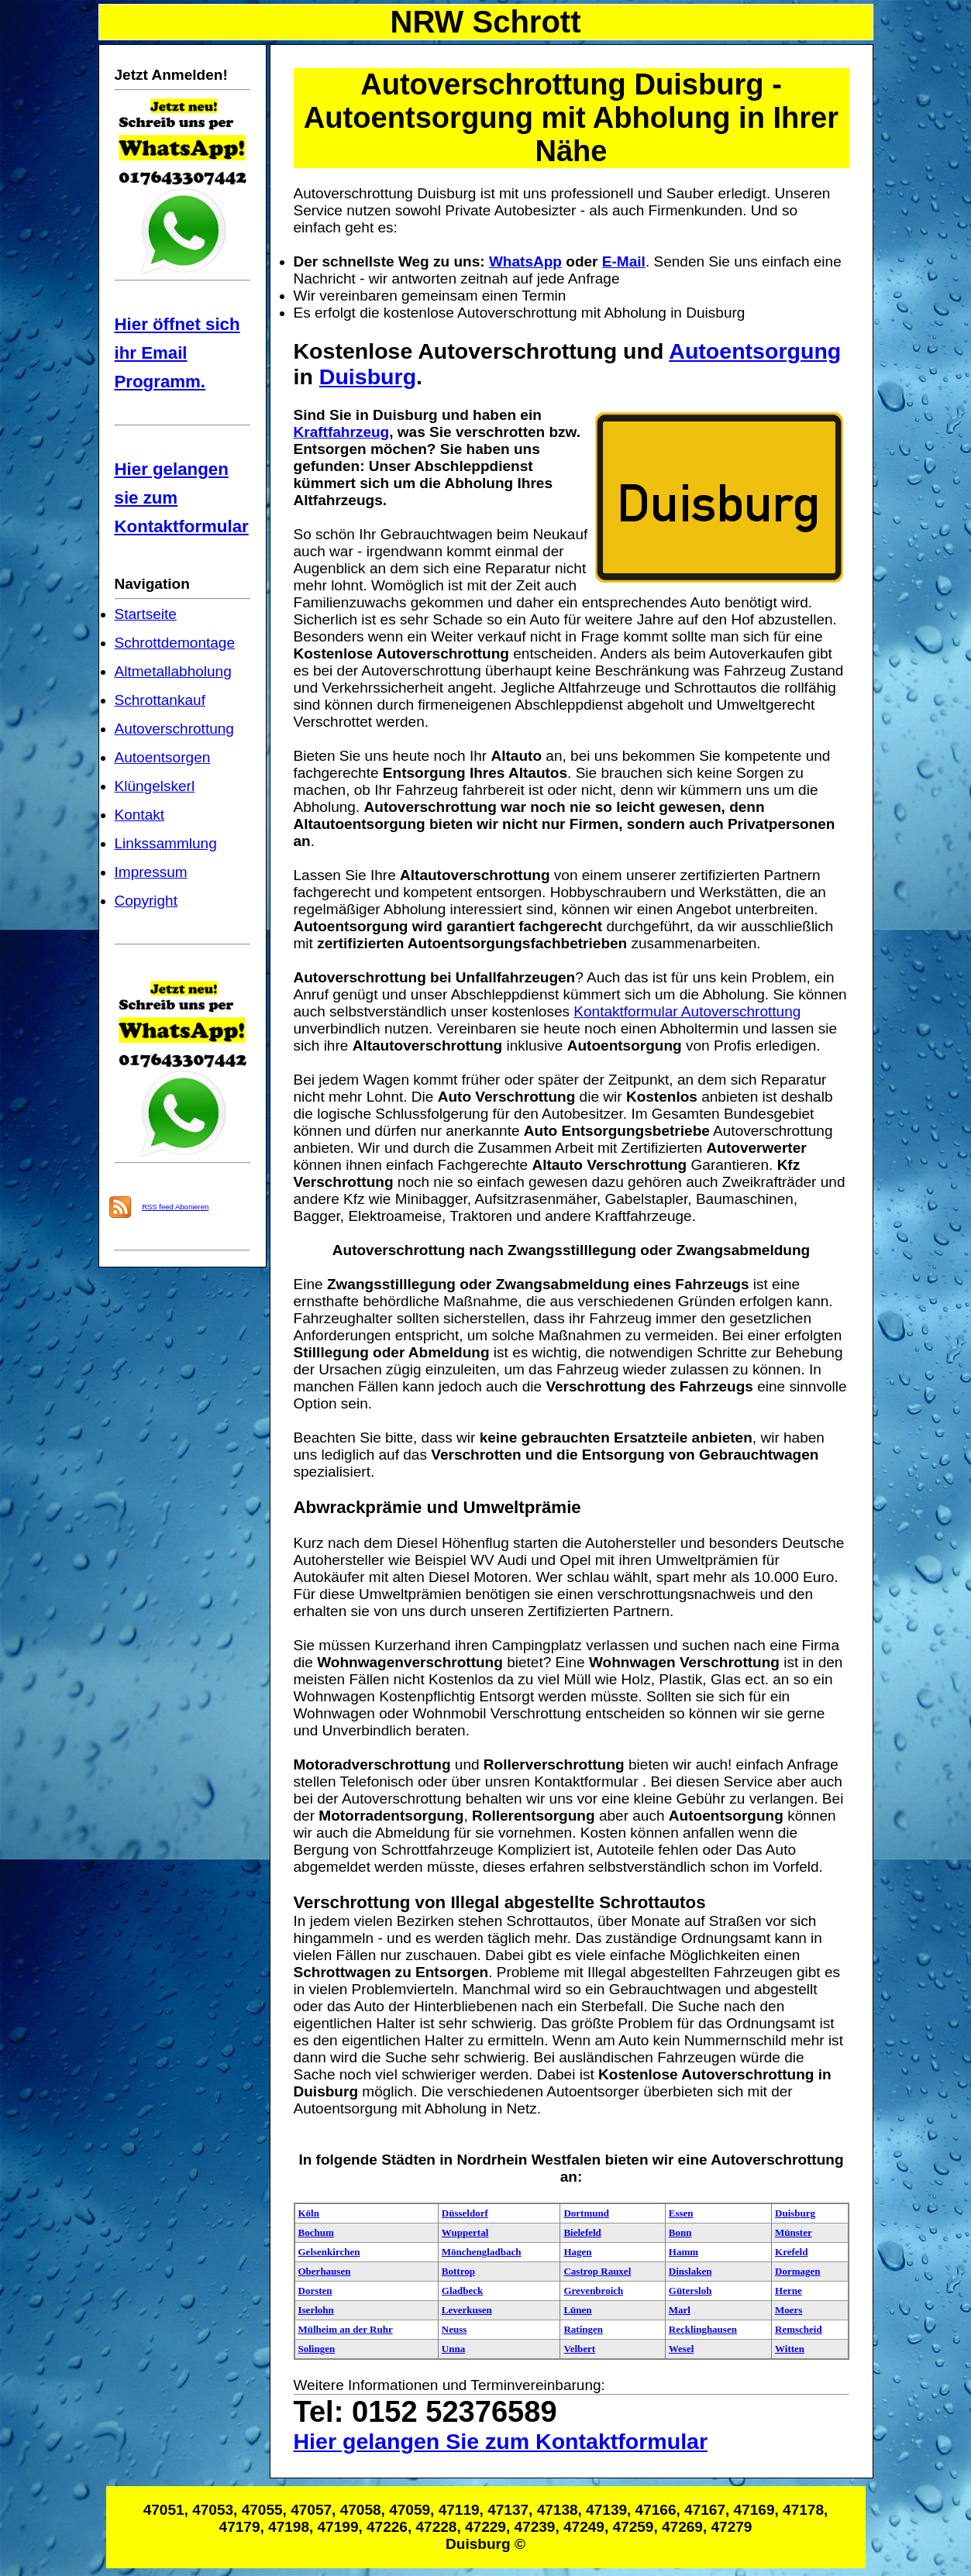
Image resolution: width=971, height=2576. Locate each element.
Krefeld (791, 2252)
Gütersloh (690, 2290)
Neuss (454, 2329)
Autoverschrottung (174, 729)
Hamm (683, 2252)
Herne (788, 2290)
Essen (681, 2213)
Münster (793, 2232)
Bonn (680, 2232)
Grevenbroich (593, 2290)
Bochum (316, 2232)
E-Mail (624, 261)
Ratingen (583, 2329)
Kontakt (140, 815)
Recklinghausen (703, 2329)
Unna (453, 2348)
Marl (679, 2310)
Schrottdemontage (175, 643)
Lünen (577, 2310)
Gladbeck (462, 2290)
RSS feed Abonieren (175, 1206)
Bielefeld (582, 2232)
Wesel (681, 2348)
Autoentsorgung (755, 351)
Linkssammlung (166, 843)
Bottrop (458, 2271)
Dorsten (315, 2290)
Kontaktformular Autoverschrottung (687, 1011)
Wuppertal (465, 2232)
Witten (789, 2348)
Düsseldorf (465, 2213)
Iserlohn (316, 2310)
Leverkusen (467, 2310)
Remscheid (798, 2329)
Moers (788, 2310)
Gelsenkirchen (329, 2252)
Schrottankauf (160, 700)
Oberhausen (324, 2271)
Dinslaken (690, 2271)
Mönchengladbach (482, 2252)
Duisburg (367, 376)
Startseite (146, 614)
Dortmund (586, 2213)
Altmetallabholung (173, 671)
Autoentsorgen (163, 757)
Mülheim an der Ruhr (345, 2329)
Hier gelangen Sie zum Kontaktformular (501, 2441)
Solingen (317, 2348)
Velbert (579, 2348)
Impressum (151, 872)
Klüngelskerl (155, 786)
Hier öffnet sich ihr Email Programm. (177, 353)
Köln (308, 2213)
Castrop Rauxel (597, 2271)
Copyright (146, 900)
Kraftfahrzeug (342, 432)
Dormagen (798, 2271)
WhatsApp (525, 261)
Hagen (577, 2252)
